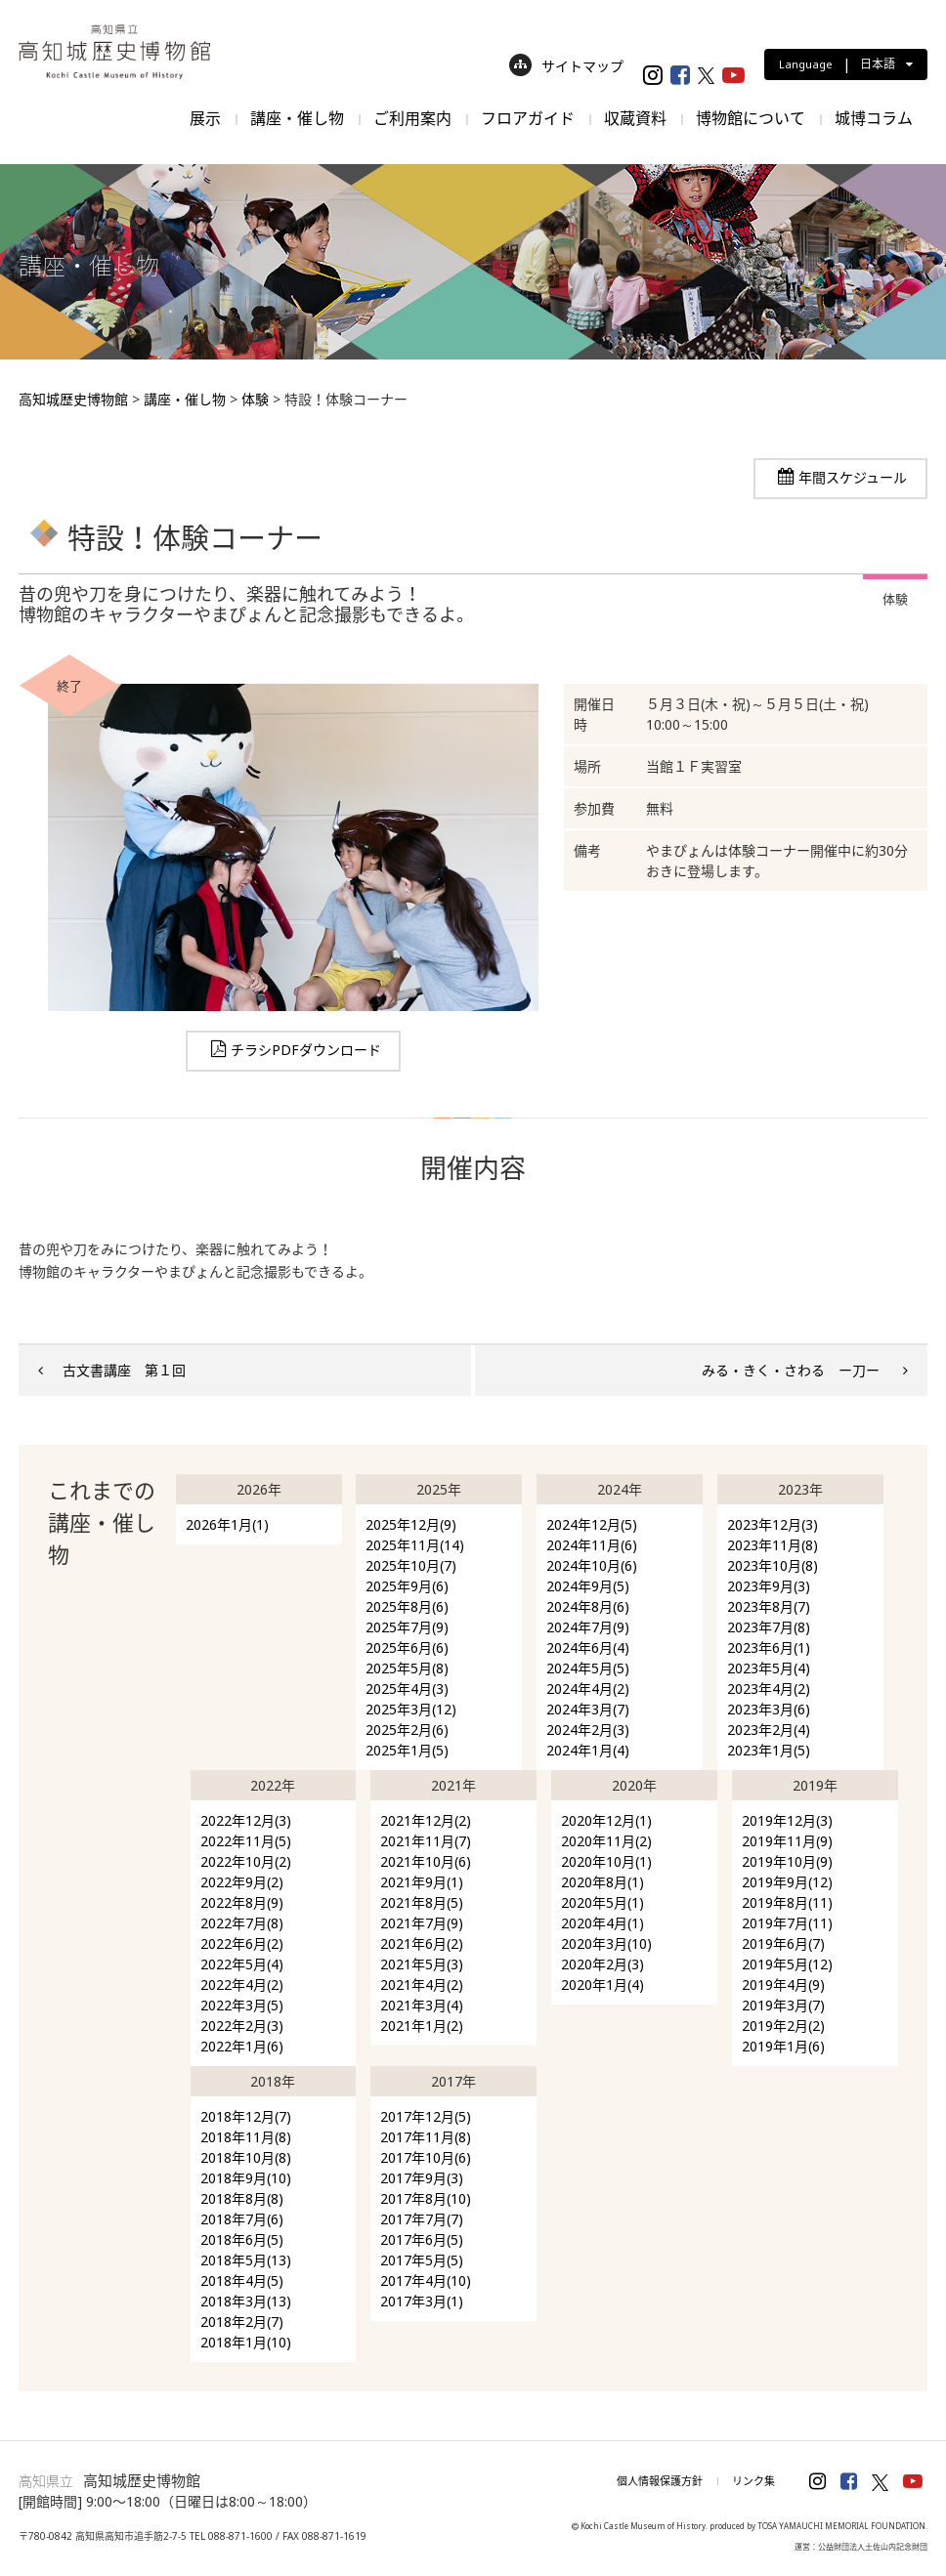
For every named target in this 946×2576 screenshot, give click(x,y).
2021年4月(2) (421, 1984)
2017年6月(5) (421, 2239)
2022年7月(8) (241, 1923)
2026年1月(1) (227, 1524)
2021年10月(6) (425, 1861)
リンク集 (753, 2480)
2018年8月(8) (241, 2198)
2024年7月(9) (587, 1627)
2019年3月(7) (783, 2005)
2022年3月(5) (241, 2005)
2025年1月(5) (407, 1750)
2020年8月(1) (602, 1882)
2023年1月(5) (768, 1750)
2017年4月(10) (425, 2280)
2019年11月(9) (787, 1841)
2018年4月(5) (241, 2280)
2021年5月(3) (421, 1964)
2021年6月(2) (421, 1943)
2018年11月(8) (245, 2137)
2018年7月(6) (241, 2219)
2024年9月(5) (587, 1586)
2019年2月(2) (783, 2025)
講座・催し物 (297, 118)
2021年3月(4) (421, 2005)
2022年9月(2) (241, 1882)
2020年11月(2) (606, 1841)
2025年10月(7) (411, 1565)
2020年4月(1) (602, 1923)
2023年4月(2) (768, 1688)
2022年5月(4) (241, 1964)
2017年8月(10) (425, 2198)
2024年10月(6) (591, 1565)
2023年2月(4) (768, 1729)
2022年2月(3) (241, 2025)
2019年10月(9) (787, 1861)
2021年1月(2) (421, 2025)
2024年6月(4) (587, 1647)
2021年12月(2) (425, 1820)
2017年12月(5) (425, 2116)
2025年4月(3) (407, 1688)
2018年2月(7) (241, 2321)
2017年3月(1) (421, 2301)
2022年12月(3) (245, 1820)
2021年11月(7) (425, 1841)
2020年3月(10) (606, 1943)
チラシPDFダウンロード (306, 1049)
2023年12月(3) (772, 1524)
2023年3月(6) (768, 1709)
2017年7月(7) (421, 2219)
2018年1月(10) (245, 2342)
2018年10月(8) (245, 2157)
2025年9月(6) (407, 1586)
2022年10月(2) (245, 1861)
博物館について (750, 118)
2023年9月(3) (768, 1586)
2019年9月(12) (787, 1882)
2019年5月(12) (787, 1964)
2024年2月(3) (587, 1729)
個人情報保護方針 (660, 2480)
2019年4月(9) (783, 1984)
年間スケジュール (852, 477)
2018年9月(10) (245, 2178)
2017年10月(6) (425, 2157)
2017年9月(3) (421, 2178)
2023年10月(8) (772, 1565)
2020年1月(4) (602, 1984)
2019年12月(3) (787, 1820)
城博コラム (874, 118)
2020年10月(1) (606, 1861)
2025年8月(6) (407, 1606)
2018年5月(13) (245, 2260)
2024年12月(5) (591, 1524)
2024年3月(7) (587, 1709)
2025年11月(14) (415, 1545)
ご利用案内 (412, 118)
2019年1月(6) (783, 2046)
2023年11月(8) (772, 1545)
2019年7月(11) (787, 1923)
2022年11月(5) (245, 1841)
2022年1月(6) (241, 2046)
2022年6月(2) (241, 1943)
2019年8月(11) (787, 1902)
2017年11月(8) (425, 2137)
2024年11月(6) (591, 1545)
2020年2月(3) (602, 1964)
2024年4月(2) (587, 1688)
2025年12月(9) (411, 1524)
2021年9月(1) (421, 1882)
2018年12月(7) (245, 2116)
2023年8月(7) (768, 1606)
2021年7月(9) (421, 1923)
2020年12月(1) (606, 1820)
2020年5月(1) (602, 1902)
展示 (205, 118)
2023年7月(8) (768, 1627)
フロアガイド (528, 118)
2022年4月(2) (241, 1984)
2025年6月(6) (407, 1647)
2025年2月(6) (407, 1729)
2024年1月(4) (587, 1750)
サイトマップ (566, 66)
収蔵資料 (635, 118)
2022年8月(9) (241, 1902)
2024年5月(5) (587, 1668)
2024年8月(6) (587, 1606)
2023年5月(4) (768, 1668)
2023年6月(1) (768, 1647)
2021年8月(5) (421, 1902)
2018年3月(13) (245, 2301)
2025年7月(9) (407, 1627)
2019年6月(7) (783, 1943)
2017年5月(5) (421, 2260)
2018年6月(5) (241, 2239)
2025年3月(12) (411, 1709)
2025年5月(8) (407, 1668)
